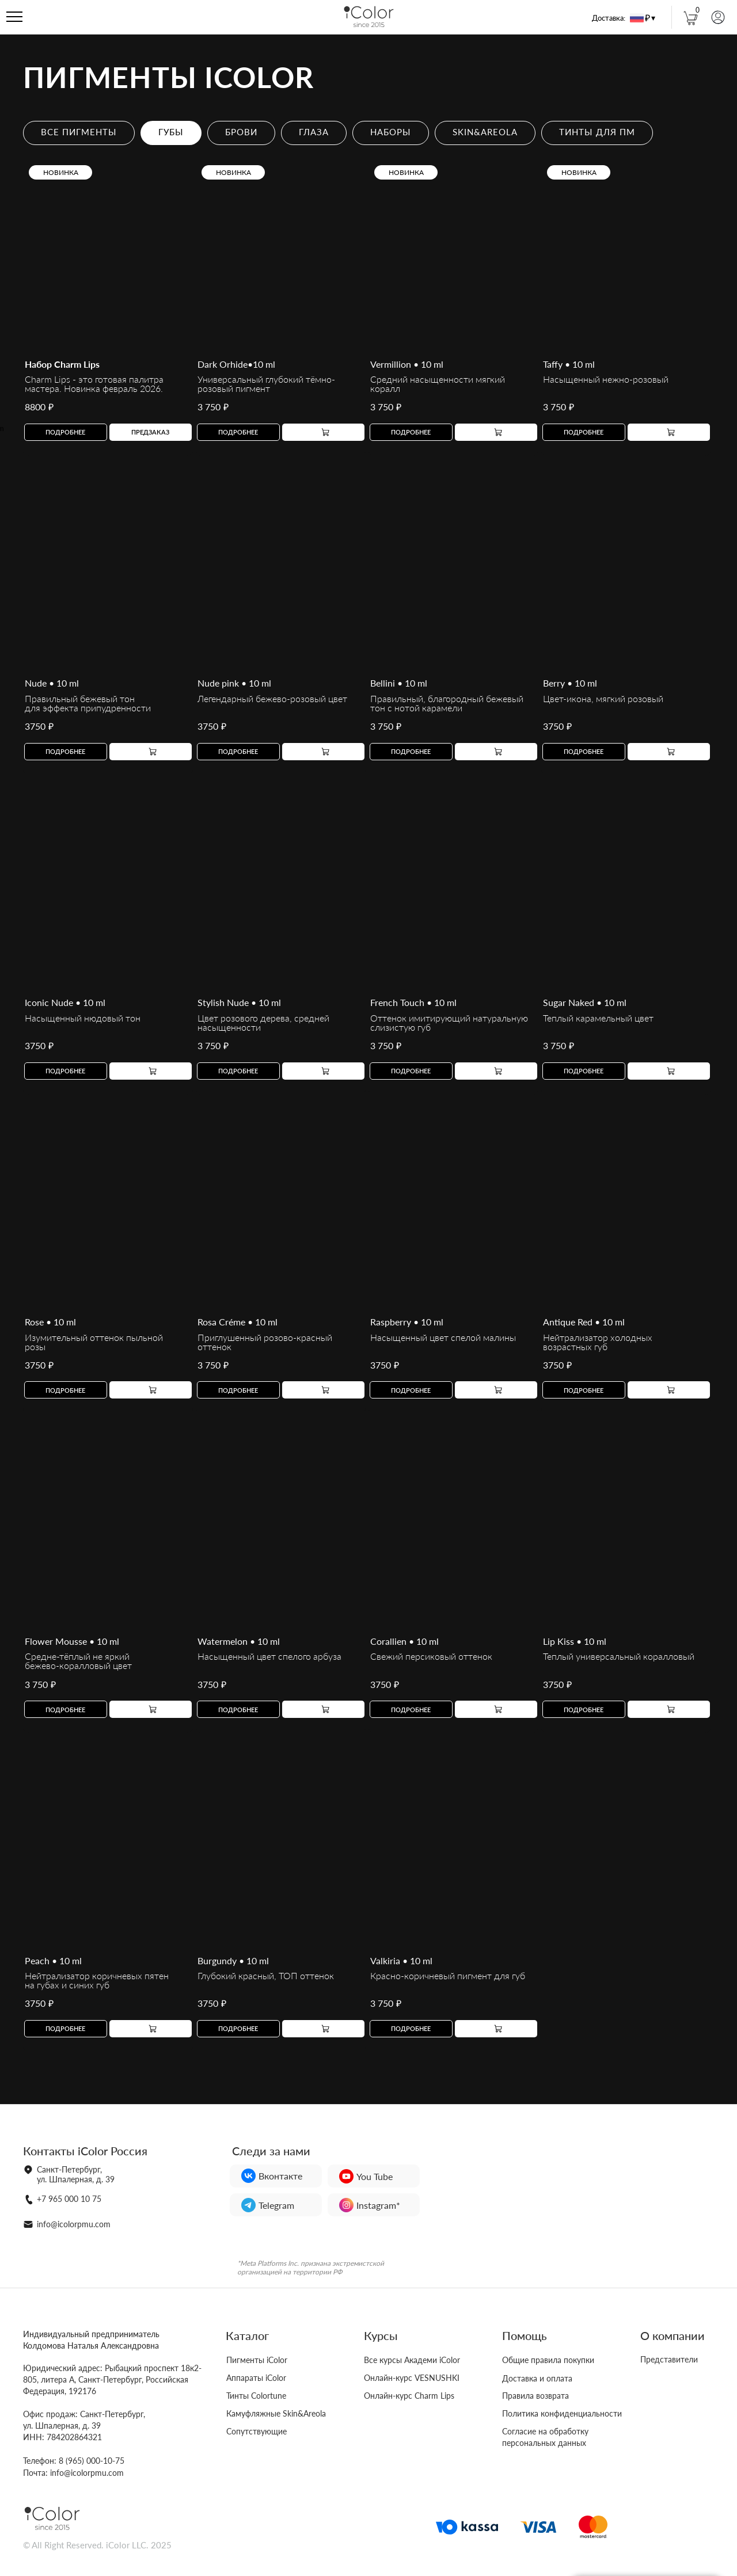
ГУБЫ (171, 132)
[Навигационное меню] (14, 17)
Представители (669, 2359)
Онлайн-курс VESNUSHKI (411, 2378)
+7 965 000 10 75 (69, 2199)
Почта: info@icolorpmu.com (73, 2473)
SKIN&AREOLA (485, 132)
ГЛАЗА (314, 132)
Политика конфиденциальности (562, 2413)
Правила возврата (535, 2395)
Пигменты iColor (256, 2360)
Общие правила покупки (548, 2360)
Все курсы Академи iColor (412, 2360)
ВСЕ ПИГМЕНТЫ (79, 132)
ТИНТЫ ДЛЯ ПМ (597, 132)
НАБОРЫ (390, 132)
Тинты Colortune (256, 2395)
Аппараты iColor (256, 2378)
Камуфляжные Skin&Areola (276, 2413)
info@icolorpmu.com (74, 2224)
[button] (150, 432)
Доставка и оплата (537, 2378)
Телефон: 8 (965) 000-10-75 (73, 2461)
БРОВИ (241, 132)
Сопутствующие (256, 2431)
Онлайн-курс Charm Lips (409, 2395)
